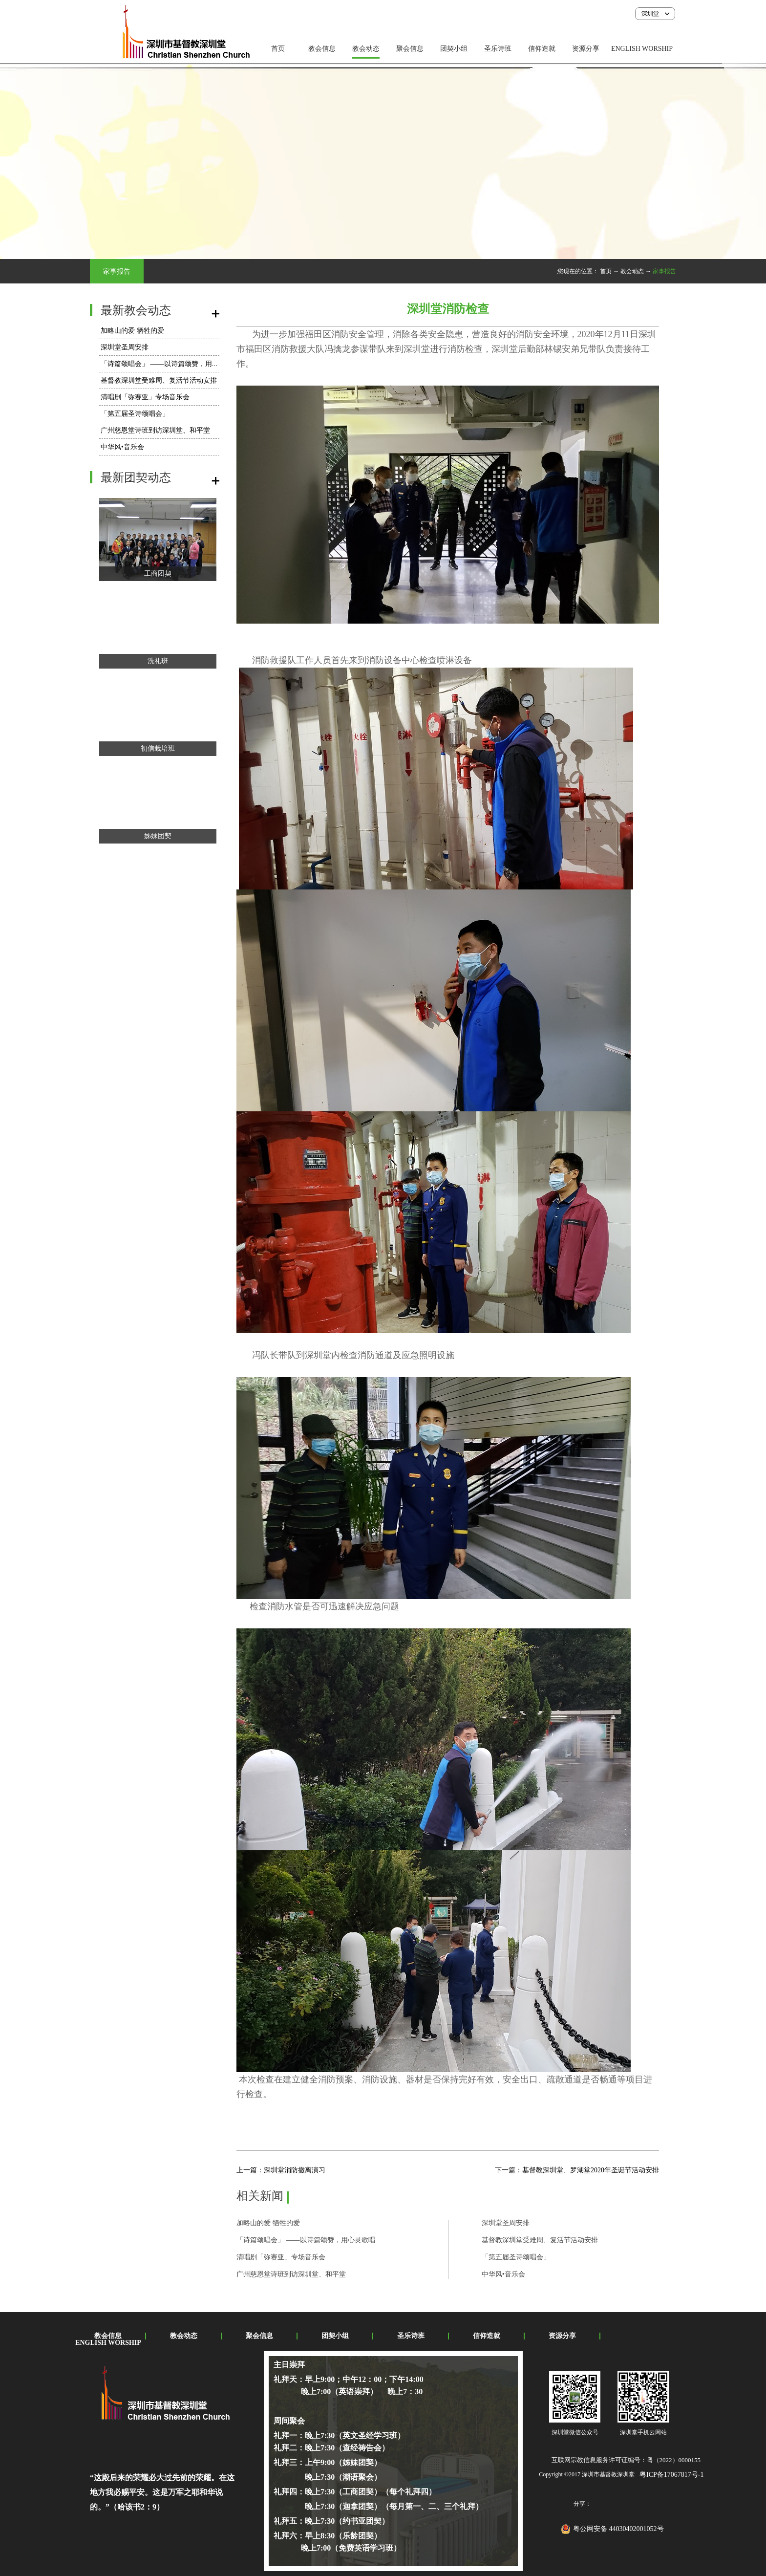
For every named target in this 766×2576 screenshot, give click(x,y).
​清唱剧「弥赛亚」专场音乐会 (145, 397)
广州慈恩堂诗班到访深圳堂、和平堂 (155, 430)
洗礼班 (158, 661)
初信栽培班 (158, 748)
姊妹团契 (157, 836)
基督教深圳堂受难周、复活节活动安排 (159, 380)
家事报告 (664, 271)
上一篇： (280, 2170)
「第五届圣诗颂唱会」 (135, 413)
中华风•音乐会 (122, 447)
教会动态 (632, 271)
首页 (278, 48)
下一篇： (577, 2170)
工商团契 (157, 573)
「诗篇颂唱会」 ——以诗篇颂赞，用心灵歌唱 (170, 364)
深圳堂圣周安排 (125, 347)
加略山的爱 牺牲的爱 (132, 330)
